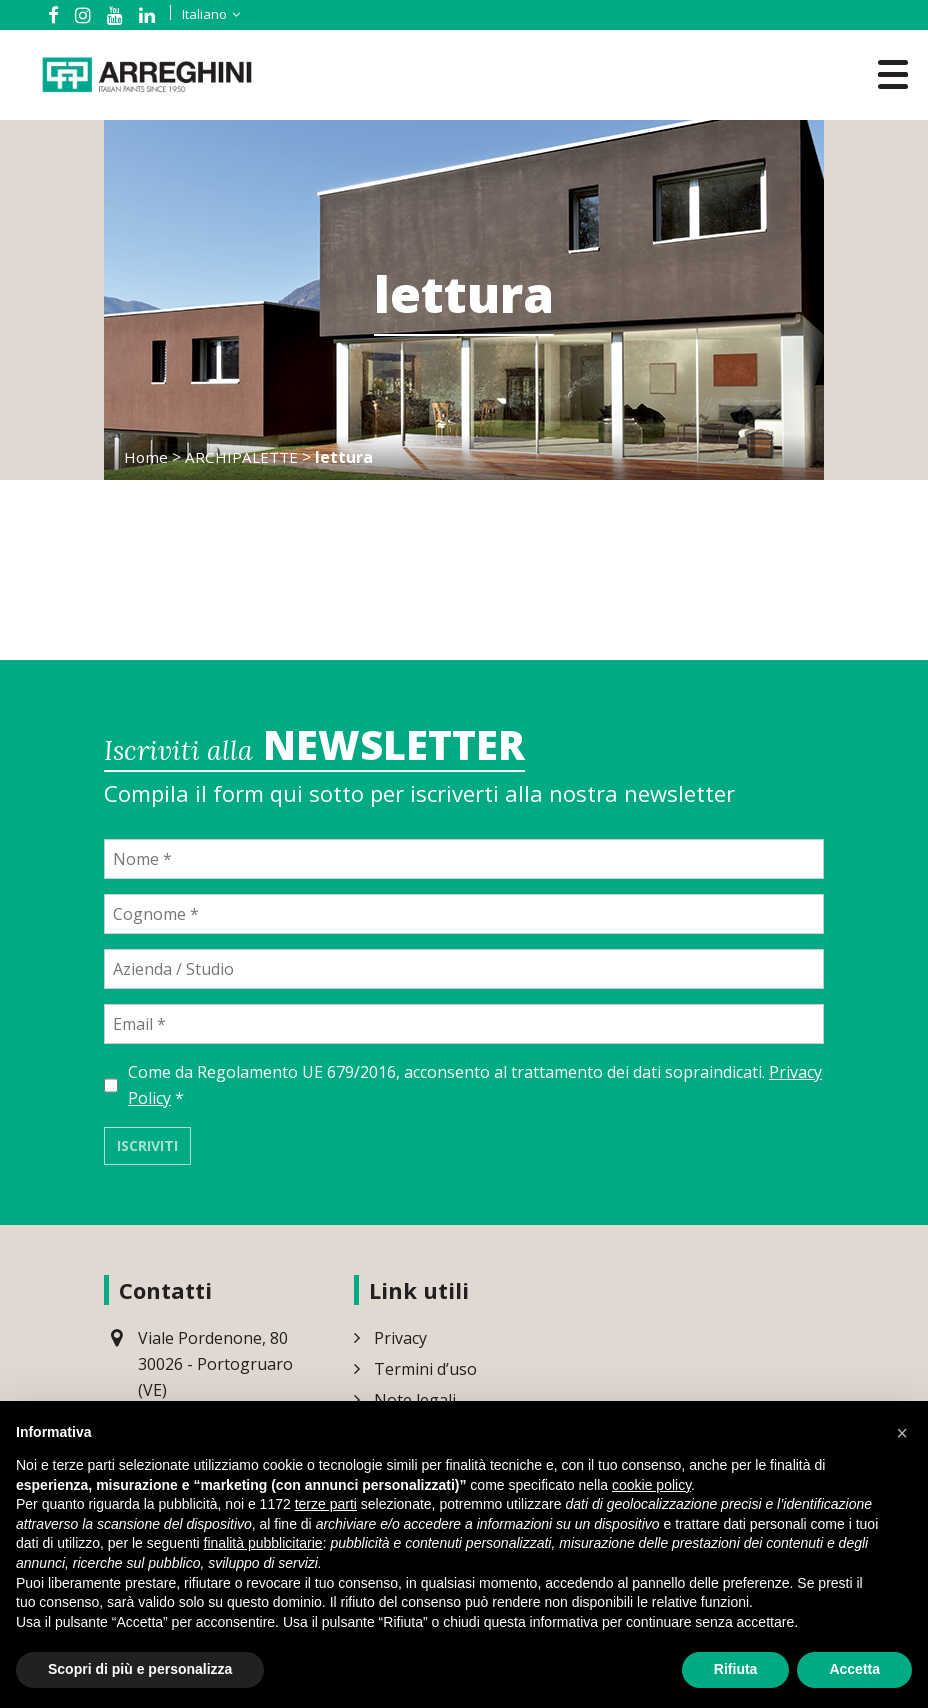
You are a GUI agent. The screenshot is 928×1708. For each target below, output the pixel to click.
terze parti (326, 1504)
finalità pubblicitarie (263, 1543)
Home (146, 457)
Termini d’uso (425, 1373)
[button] (902, 1433)
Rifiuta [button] (736, 1669)
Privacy (400, 1342)
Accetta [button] (854, 1669)
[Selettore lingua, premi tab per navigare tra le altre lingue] (196, 14)
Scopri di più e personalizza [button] (140, 1669)
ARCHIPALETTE (244, 457)
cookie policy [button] (651, 1485)
